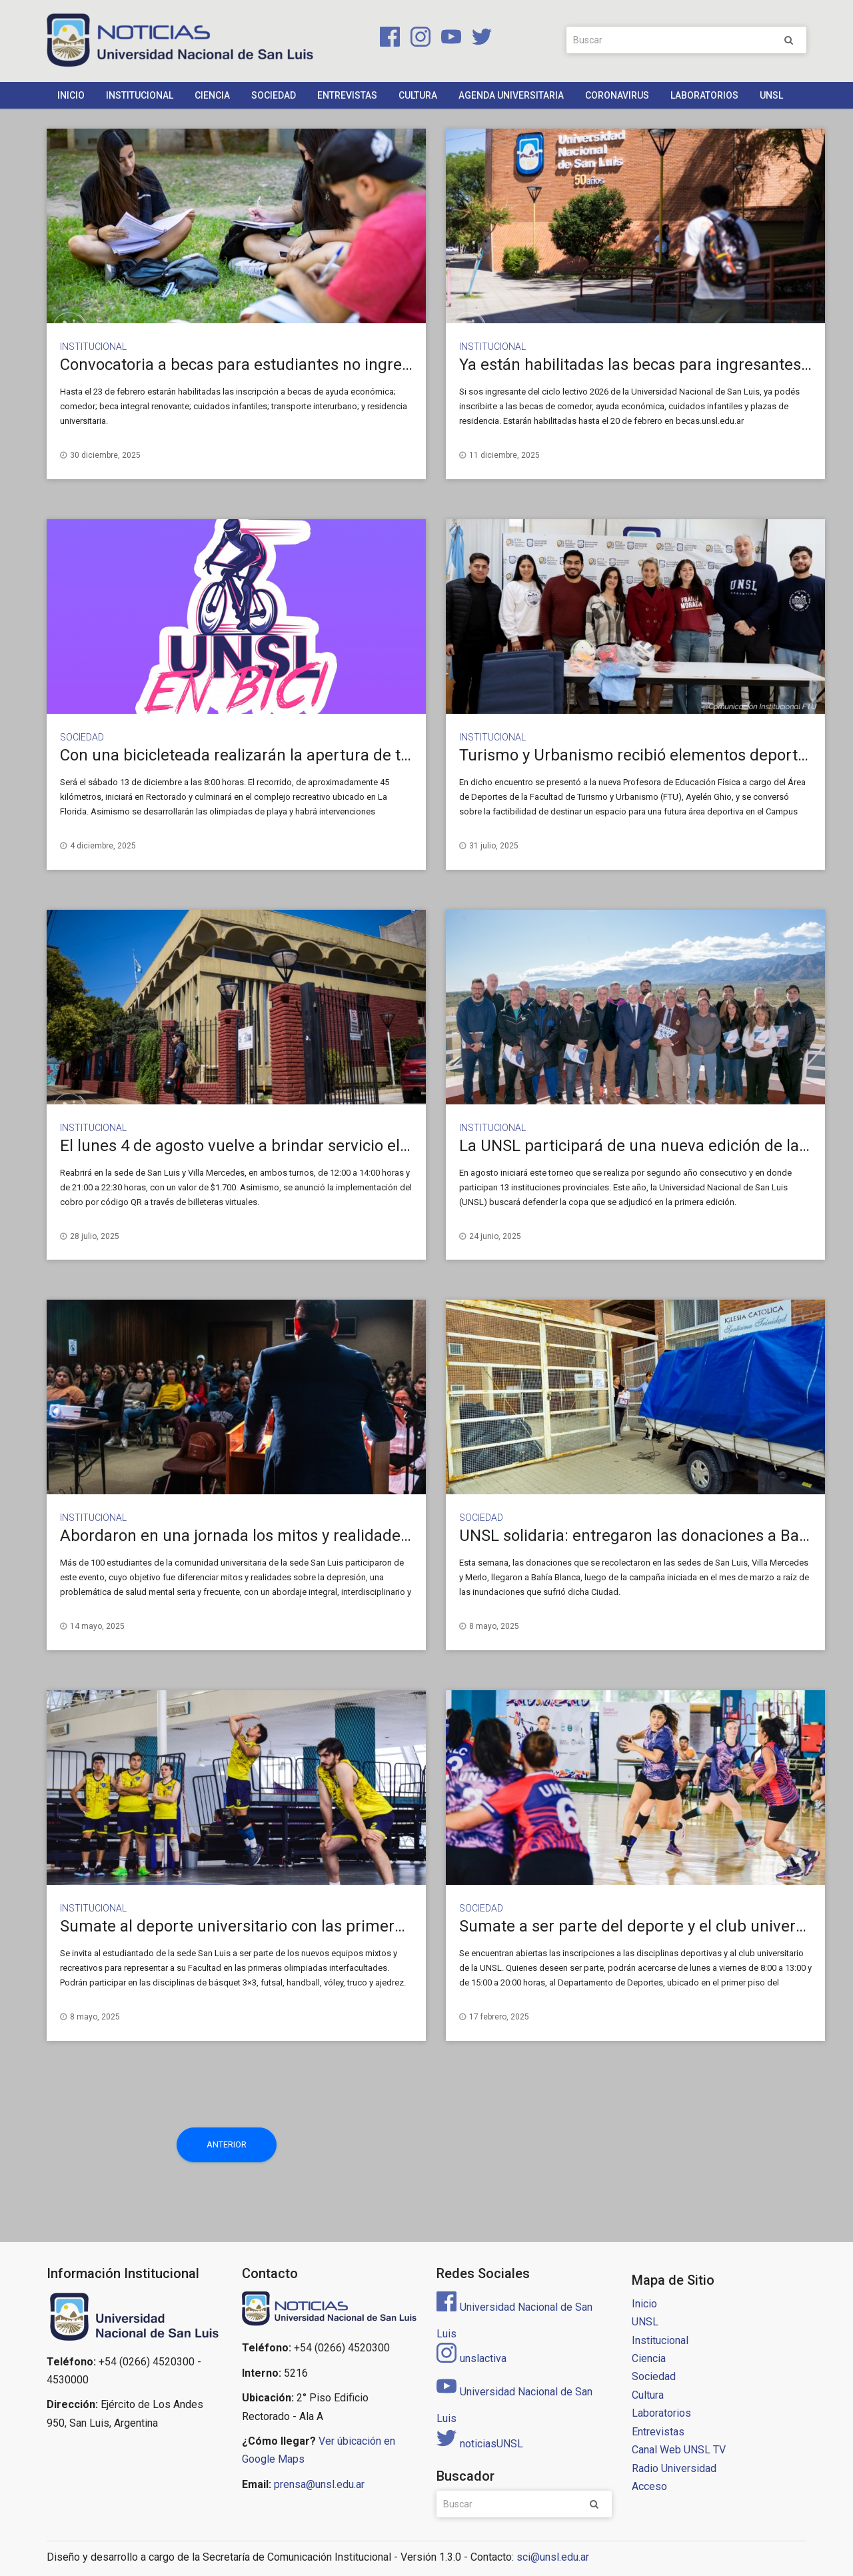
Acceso (649, 2486)
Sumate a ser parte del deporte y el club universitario (649, 1926)
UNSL (771, 95)
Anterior (227, 2144)
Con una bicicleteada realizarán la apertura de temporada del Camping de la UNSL (356, 755)
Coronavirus (617, 95)
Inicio (71, 95)
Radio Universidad (674, 2468)
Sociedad (273, 95)
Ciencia (212, 95)
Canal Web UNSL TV (679, 2449)
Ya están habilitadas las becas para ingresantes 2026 (649, 364)
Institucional (139, 95)
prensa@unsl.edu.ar (319, 2484)
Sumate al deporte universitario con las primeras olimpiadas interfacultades (334, 1926)
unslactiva (471, 2358)
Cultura (418, 95)
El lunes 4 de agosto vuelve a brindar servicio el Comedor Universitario (312, 1145)
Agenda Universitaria (511, 95)
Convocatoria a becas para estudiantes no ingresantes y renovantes (303, 364)
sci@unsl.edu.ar (552, 2557)
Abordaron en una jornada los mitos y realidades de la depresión (291, 1535)
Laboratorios (704, 95)
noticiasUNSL (479, 2443)
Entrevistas (347, 95)
